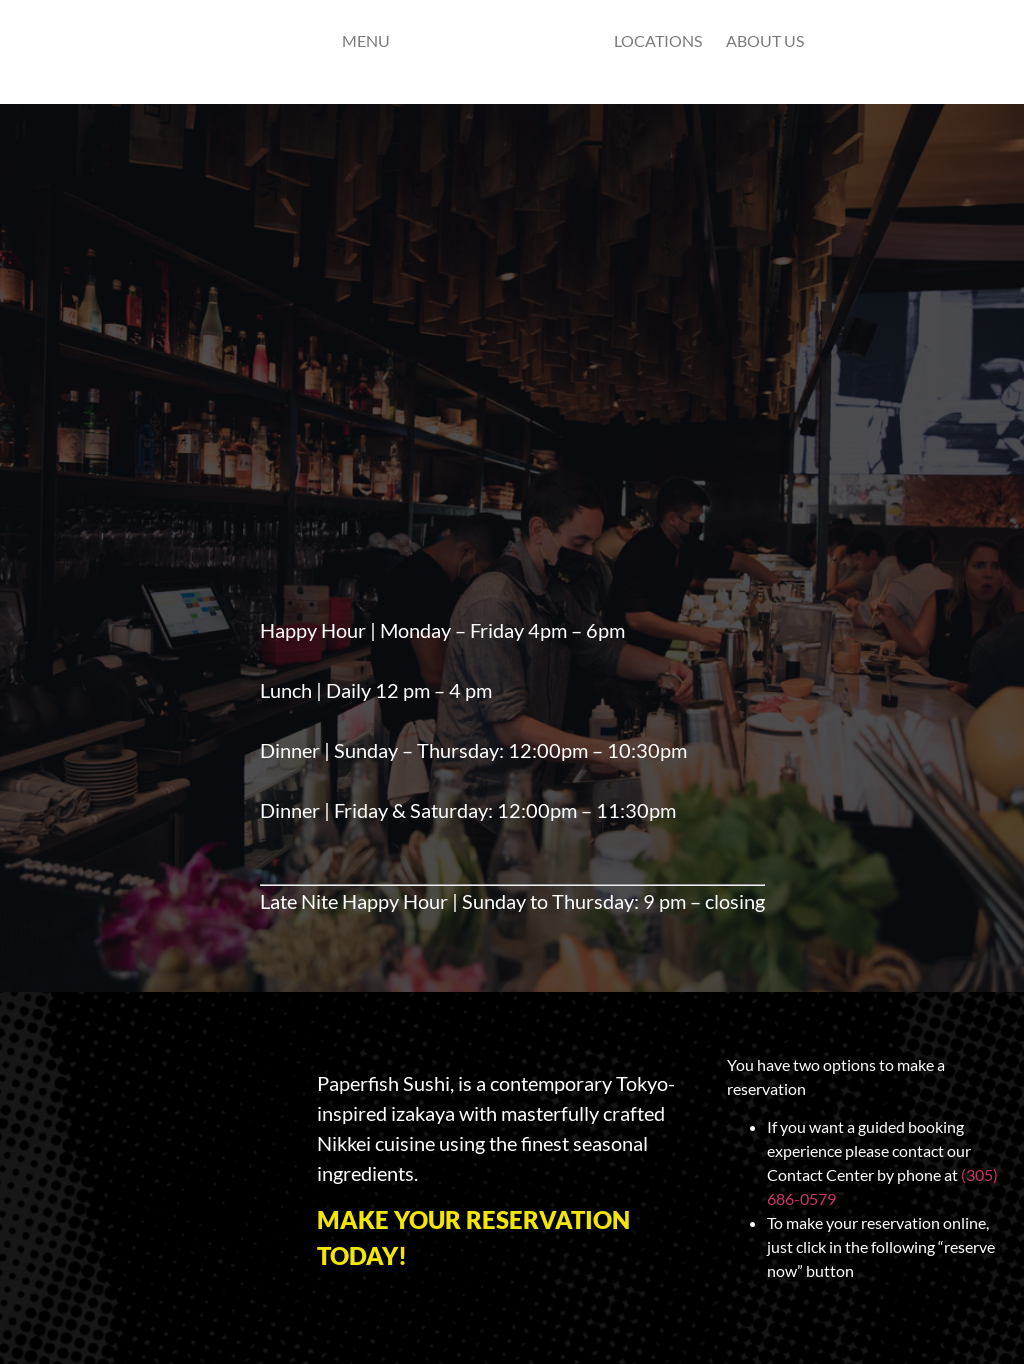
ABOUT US (765, 40)
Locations (658, 40)
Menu (366, 40)
